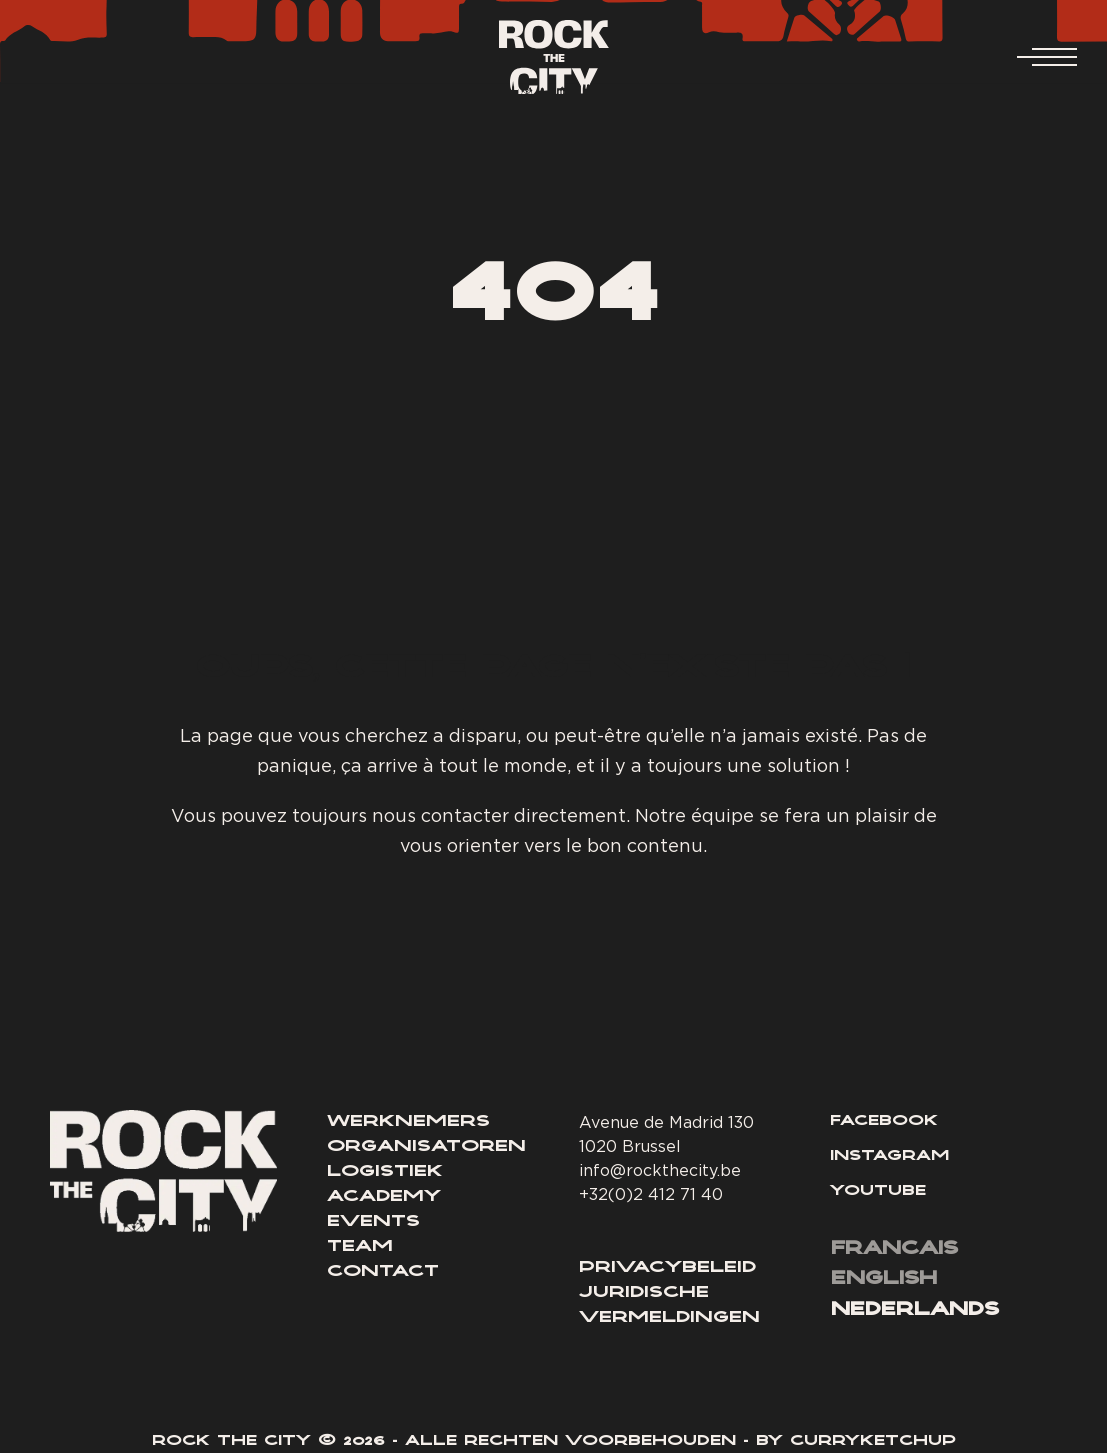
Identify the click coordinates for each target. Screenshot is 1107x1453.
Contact (383, 1272)
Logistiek (385, 1172)
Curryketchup (873, 1442)
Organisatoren (426, 1147)
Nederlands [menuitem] (915, 1311)
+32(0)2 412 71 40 (651, 1194)
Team (360, 1247)
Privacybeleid (667, 1268)
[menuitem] (894, 1251)
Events (373, 1222)
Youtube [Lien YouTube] (878, 1192)
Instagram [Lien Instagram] (889, 1157)
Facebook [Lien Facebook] (884, 1122)
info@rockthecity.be (660, 1170)
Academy (384, 1197)
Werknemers (408, 1122)
